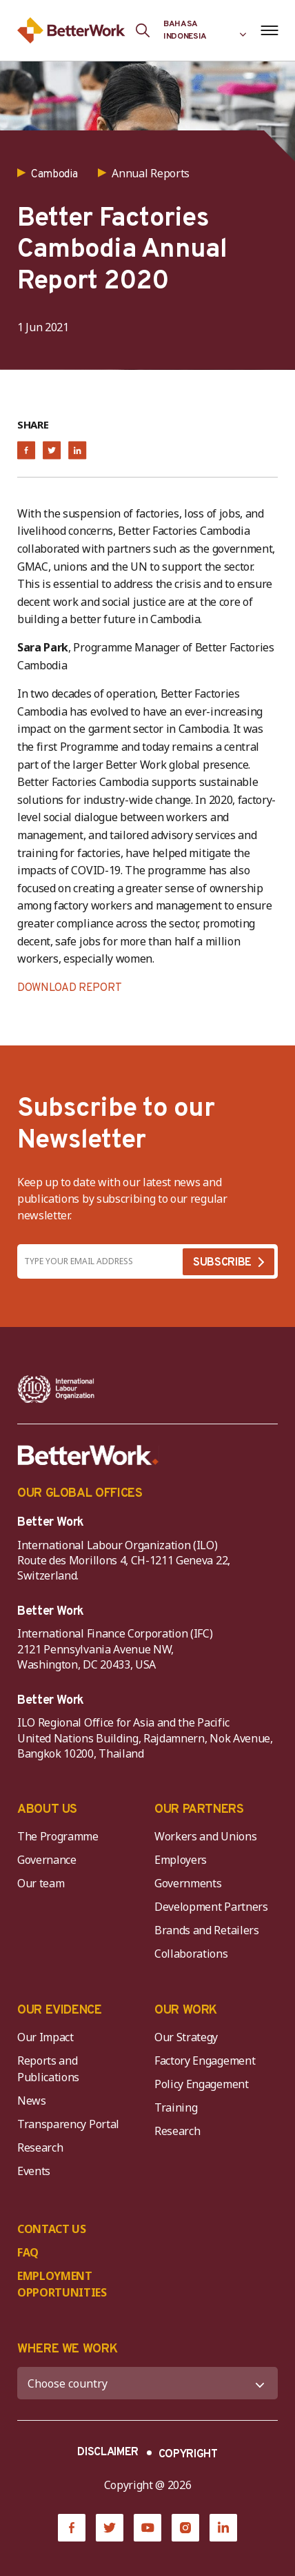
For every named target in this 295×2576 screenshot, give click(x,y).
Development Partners (211, 1906)
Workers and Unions (205, 1836)
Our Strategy (186, 2037)
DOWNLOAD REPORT (69, 988)
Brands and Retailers (206, 1930)
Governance (47, 1859)
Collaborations (191, 1953)
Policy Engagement (204, 2084)
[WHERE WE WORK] (147, 2383)
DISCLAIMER (108, 2452)
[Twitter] (109, 2527)
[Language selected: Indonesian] (205, 30)
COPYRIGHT (188, 2454)
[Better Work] (88, 1455)
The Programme (58, 1836)
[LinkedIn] (223, 2527)
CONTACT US (51, 2228)
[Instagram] (185, 2527)
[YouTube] (147, 2527)
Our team (40, 1883)
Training (175, 2107)
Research (40, 2147)
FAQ (28, 2252)
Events (33, 2171)
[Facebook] (71, 2527)
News (31, 2100)
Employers (180, 1859)
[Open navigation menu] (269, 30)
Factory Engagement (204, 2060)
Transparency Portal (68, 2124)
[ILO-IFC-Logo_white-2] (56, 1389)
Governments (187, 1883)
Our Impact (45, 2037)
